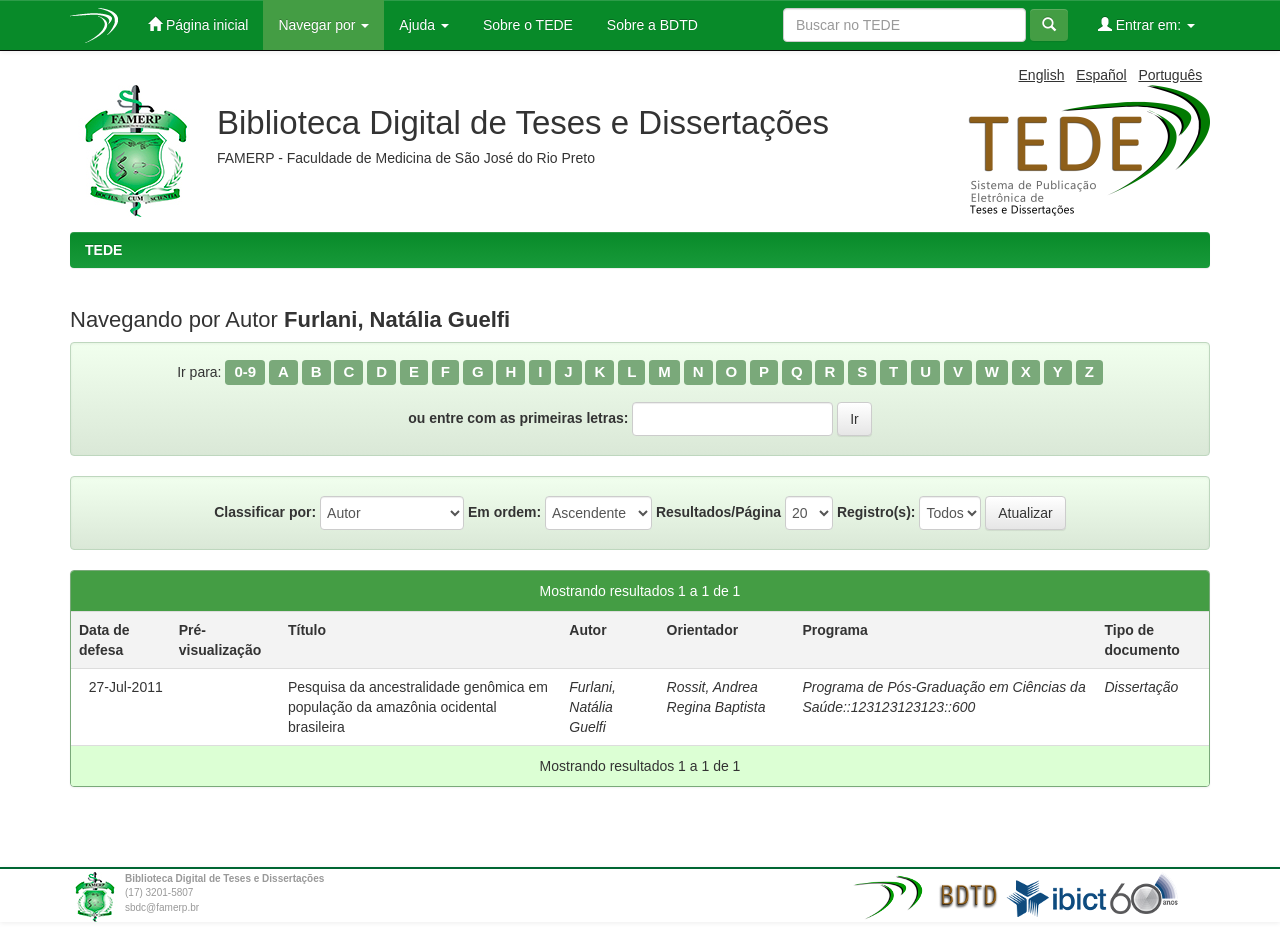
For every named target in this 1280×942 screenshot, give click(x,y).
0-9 (245, 371)
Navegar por (323, 25)
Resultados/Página (718, 512)
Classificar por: (265, 512)
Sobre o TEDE (526, 25)
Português (1170, 75)
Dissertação (1141, 687)
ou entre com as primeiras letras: (518, 418)
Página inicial (198, 24)
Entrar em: (1146, 24)
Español (1101, 75)
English (1042, 75)
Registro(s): (876, 512)
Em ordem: (504, 512)
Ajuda (424, 25)
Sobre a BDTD (650, 25)
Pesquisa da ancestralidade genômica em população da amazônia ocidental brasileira (418, 707)
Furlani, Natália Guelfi (592, 707)
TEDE (103, 250)
